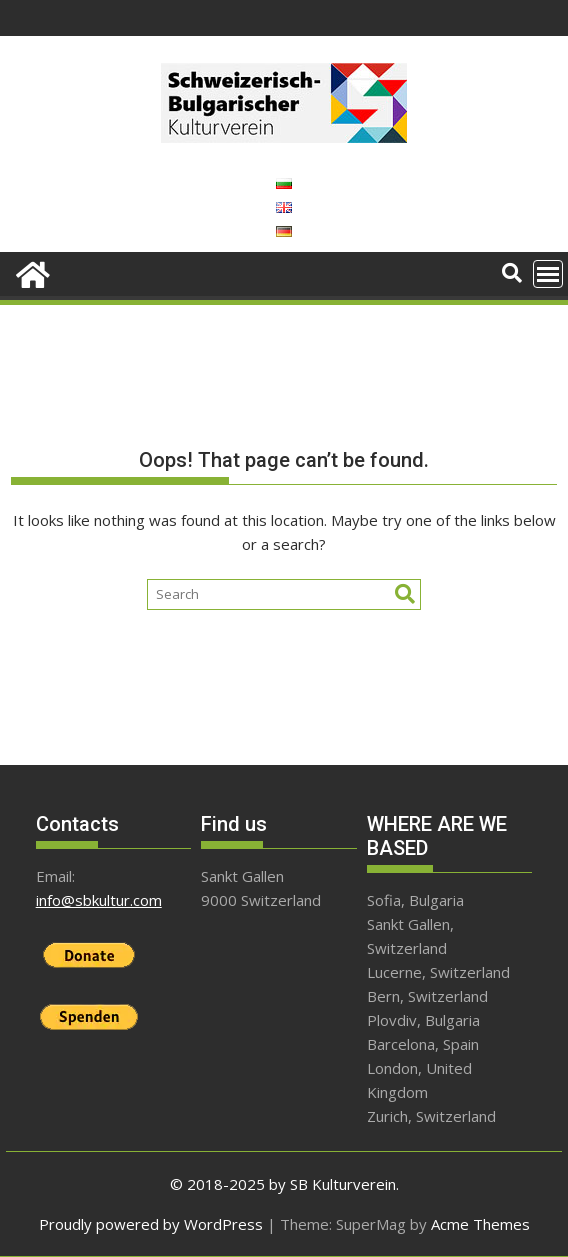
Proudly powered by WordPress (151, 1224)
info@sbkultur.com (99, 900)
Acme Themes (480, 1224)
